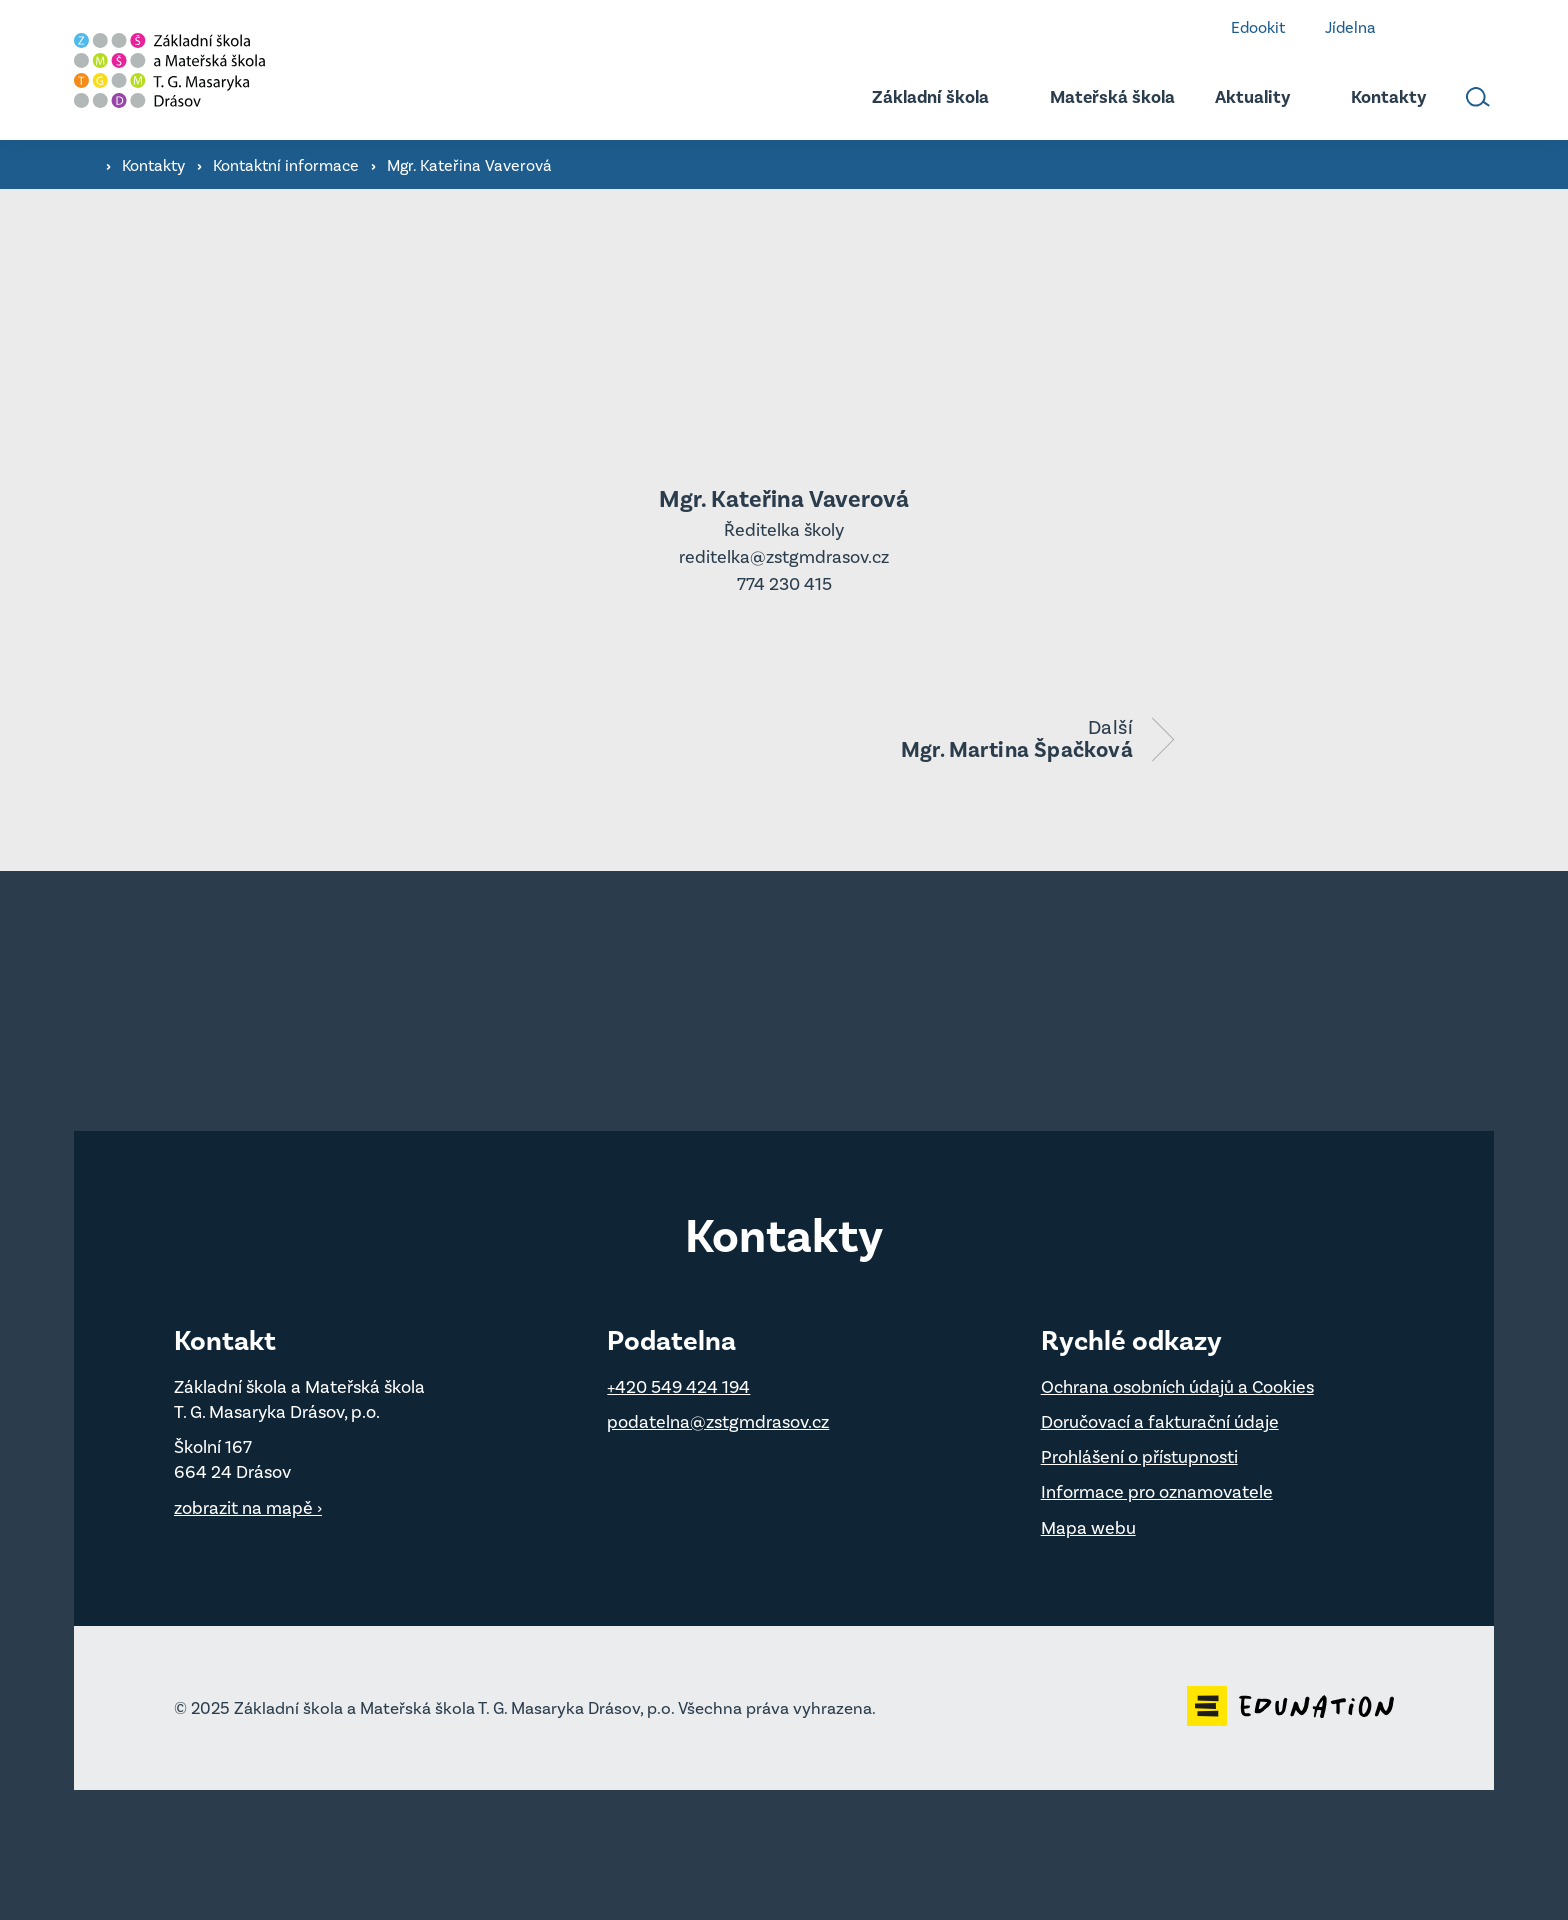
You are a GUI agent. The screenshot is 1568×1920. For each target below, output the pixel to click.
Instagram (1484, 27)
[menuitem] (920, 97)
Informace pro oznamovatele (1157, 1492)
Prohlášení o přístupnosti (1139, 1457)
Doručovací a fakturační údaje (1160, 1422)
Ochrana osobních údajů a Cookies (1177, 1387)
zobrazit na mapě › (248, 1508)
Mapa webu (1088, 1528)
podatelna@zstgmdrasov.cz (718, 1422)
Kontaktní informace (288, 165)
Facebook (1425, 27)
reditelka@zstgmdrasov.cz (784, 557)
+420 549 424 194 (678, 1387)
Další (1017, 738)
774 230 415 (784, 584)
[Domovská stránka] (224, 70)
